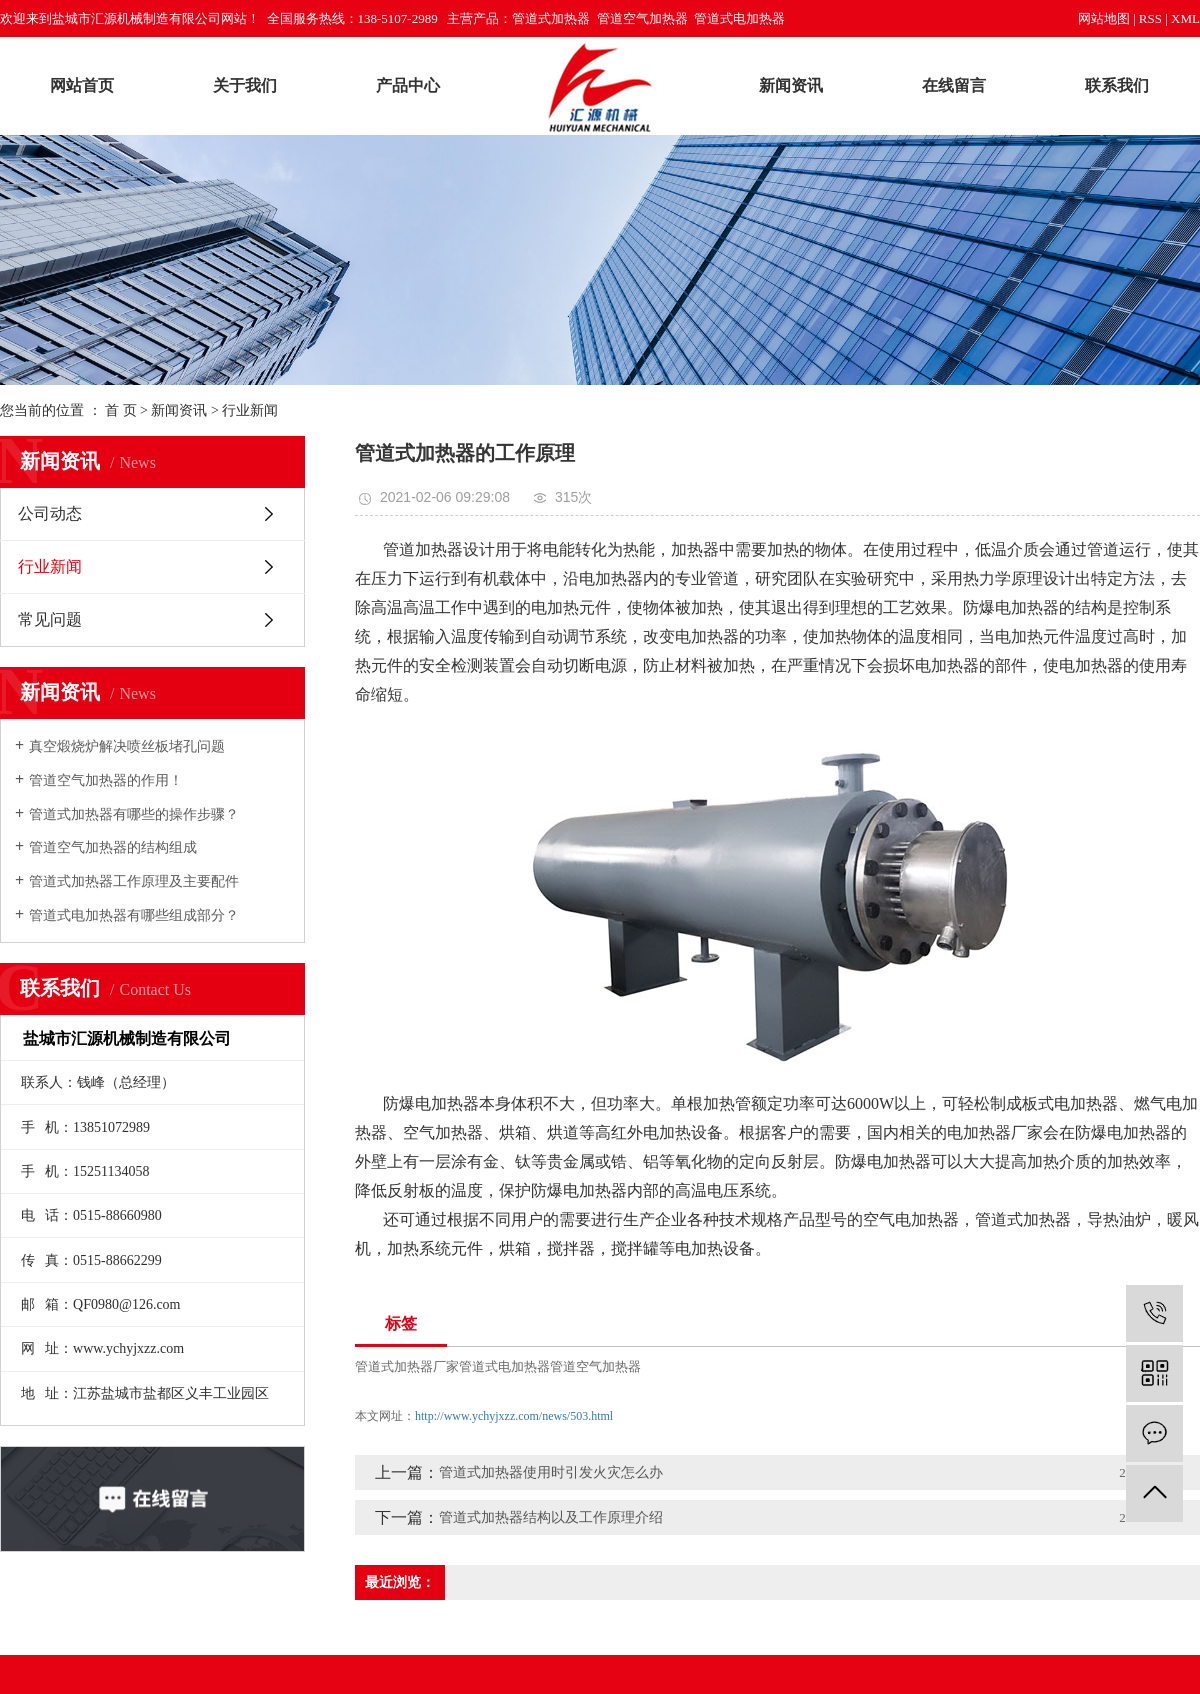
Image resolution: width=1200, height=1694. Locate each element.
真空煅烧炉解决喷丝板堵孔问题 (127, 746)
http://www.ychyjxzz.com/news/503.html (514, 1416)
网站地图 (1104, 18)
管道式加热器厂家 (407, 1366)
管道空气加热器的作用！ (106, 780)
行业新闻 (250, 410)
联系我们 (1117, 85)
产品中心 (408, 85)
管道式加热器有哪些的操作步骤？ (134, 814)
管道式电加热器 (504, 1366)
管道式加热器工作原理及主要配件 (134, 881)
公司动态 (50, 513)
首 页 (121, 410)
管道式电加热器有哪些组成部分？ (134, 915)
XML (1185, 18)
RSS (1150, 18)
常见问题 (50, 619)
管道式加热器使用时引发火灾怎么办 (551, 1472)
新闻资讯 (791, 85)
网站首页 (82, 85)
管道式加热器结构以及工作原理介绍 (551, 1517)
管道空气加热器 (595, 1366)
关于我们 (245, 85)
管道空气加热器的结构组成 (113, 847)
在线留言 (954, 85)
